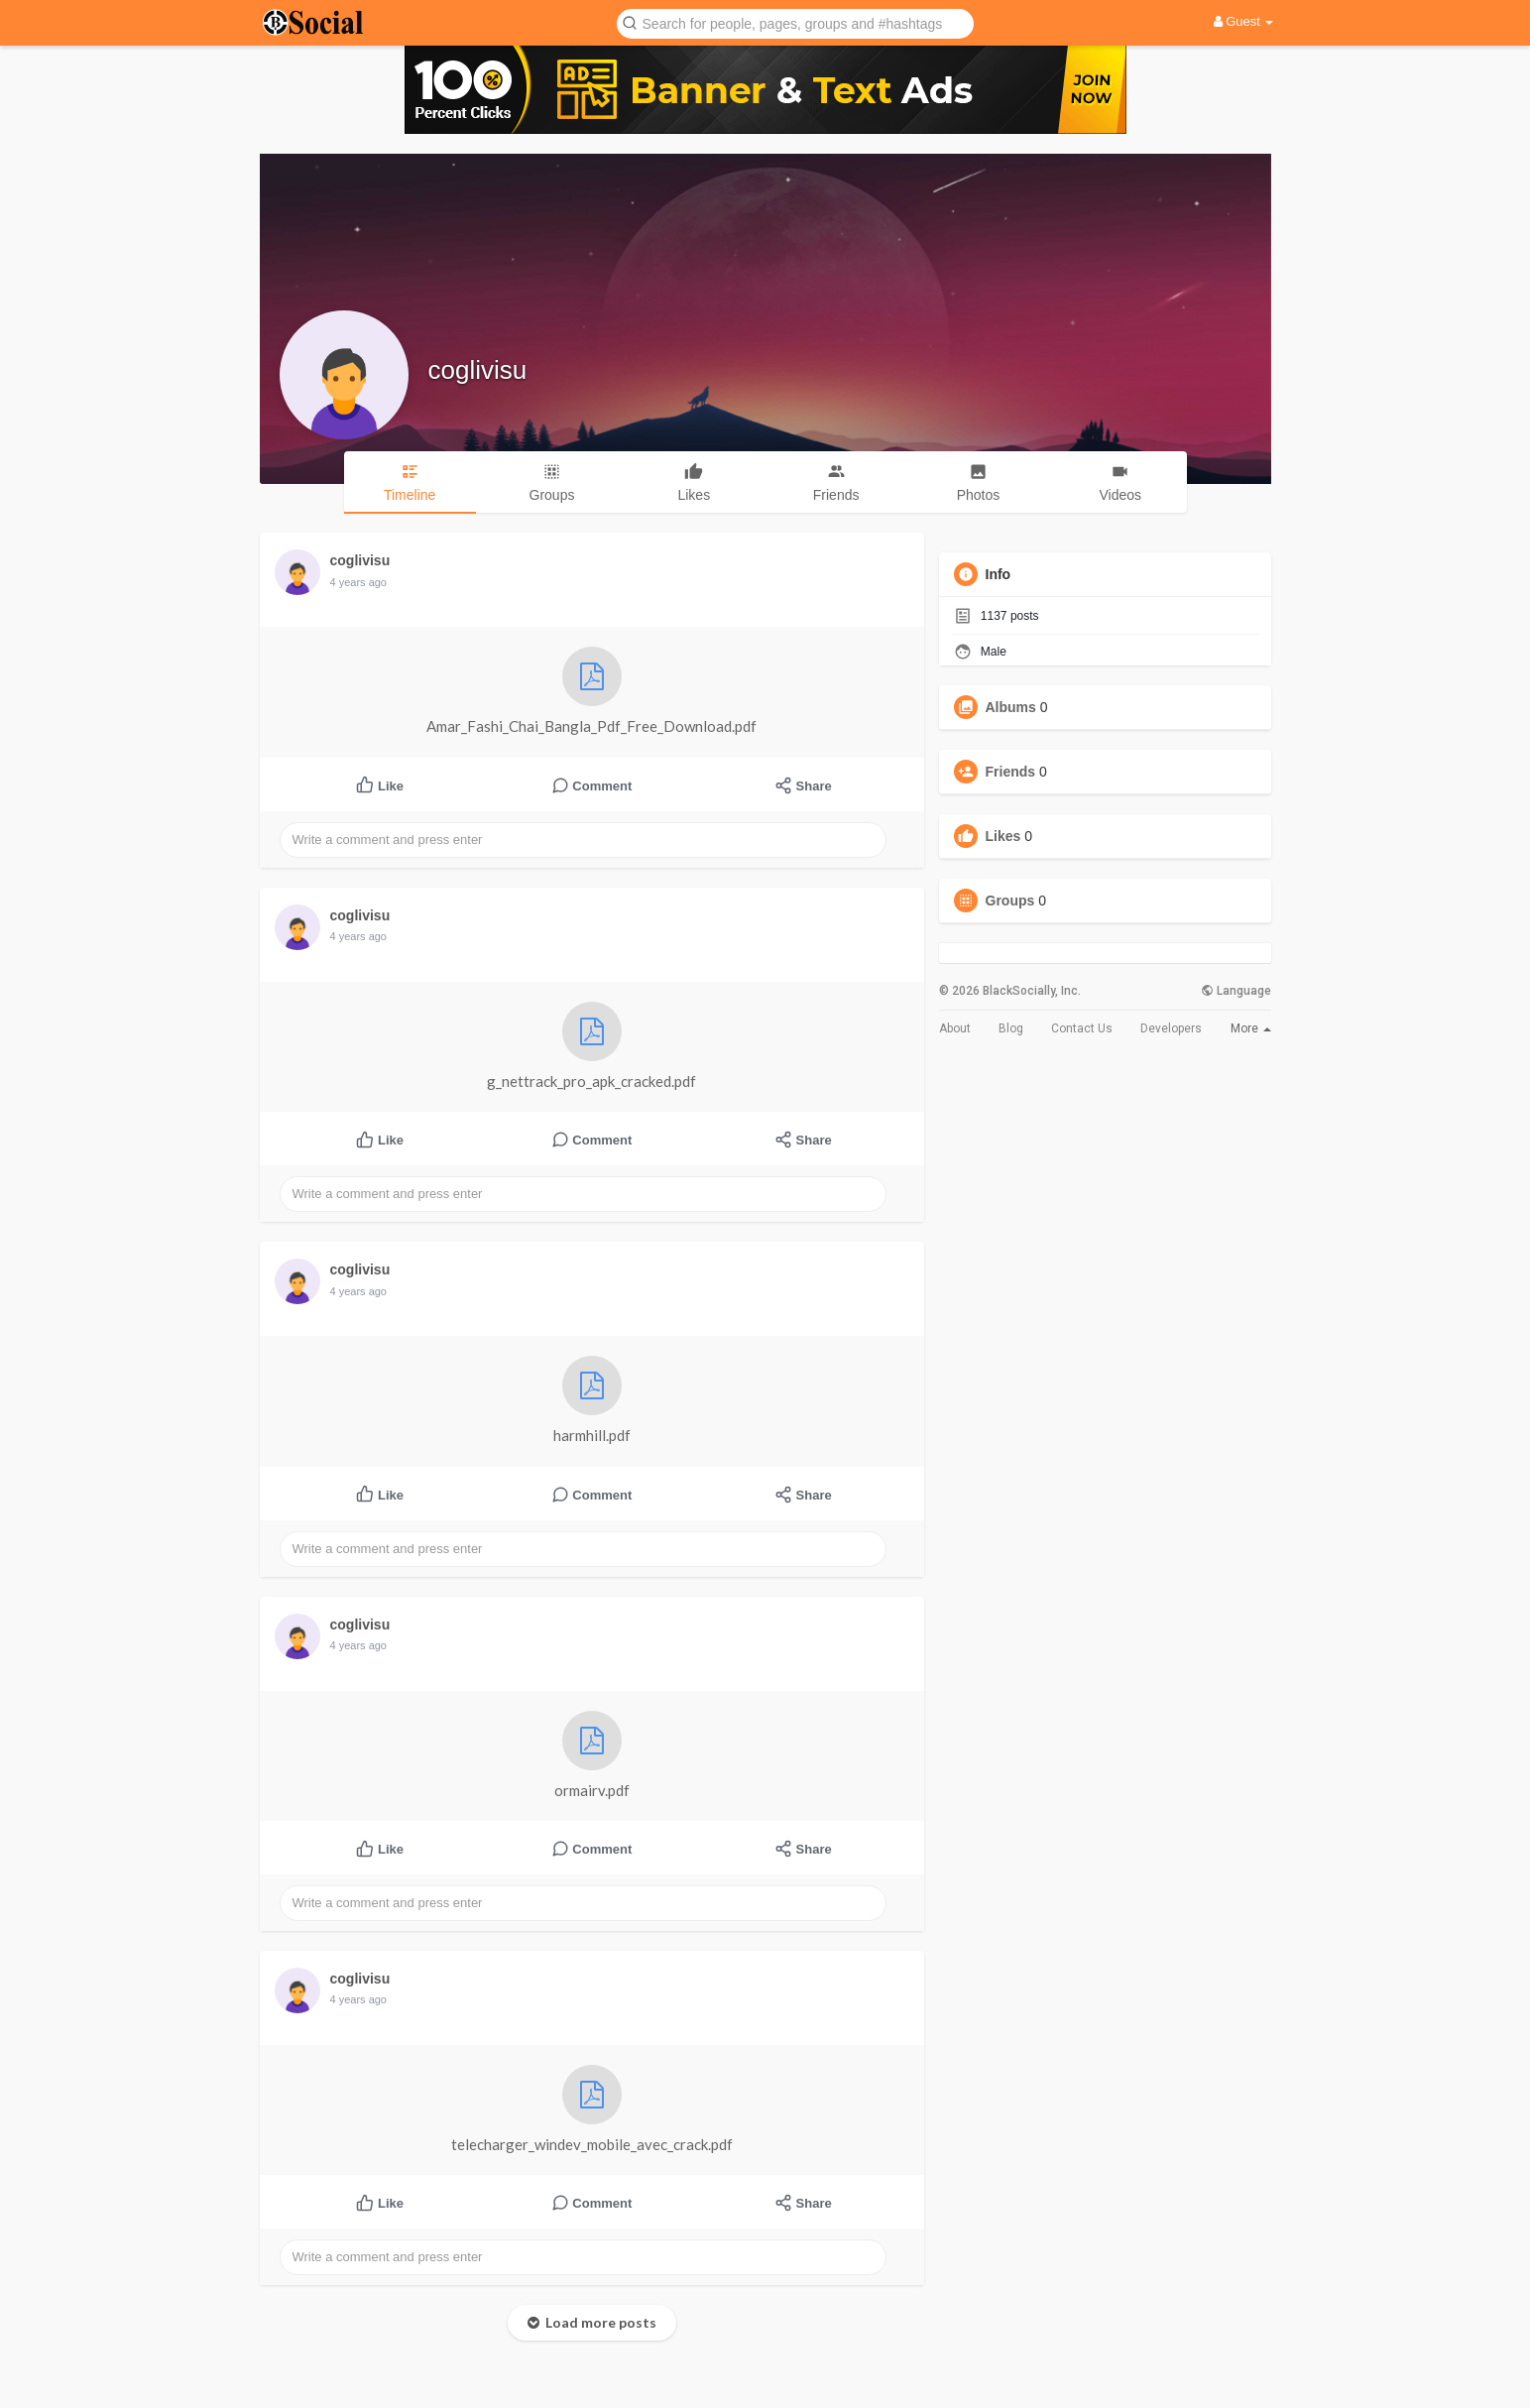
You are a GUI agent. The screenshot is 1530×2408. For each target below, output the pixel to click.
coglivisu (478, 370)
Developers (1171, 1028)
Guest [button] (1244, 21)
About (955, 1028)
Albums (1011, 707)
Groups (1010, 900)
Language (1236, 991)
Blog (1011, 1028)
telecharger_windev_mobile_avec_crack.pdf (592, 2109)
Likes (1003, 836)
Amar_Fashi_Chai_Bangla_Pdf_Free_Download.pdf (591, 691)
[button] (795, 22)
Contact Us (1082, 1028)
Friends (1011, 772)
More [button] (1251, 1028)
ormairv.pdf (592, 1755)
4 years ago (358, 582)
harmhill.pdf (592, 1400)
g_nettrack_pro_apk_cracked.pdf (591, 1046)
